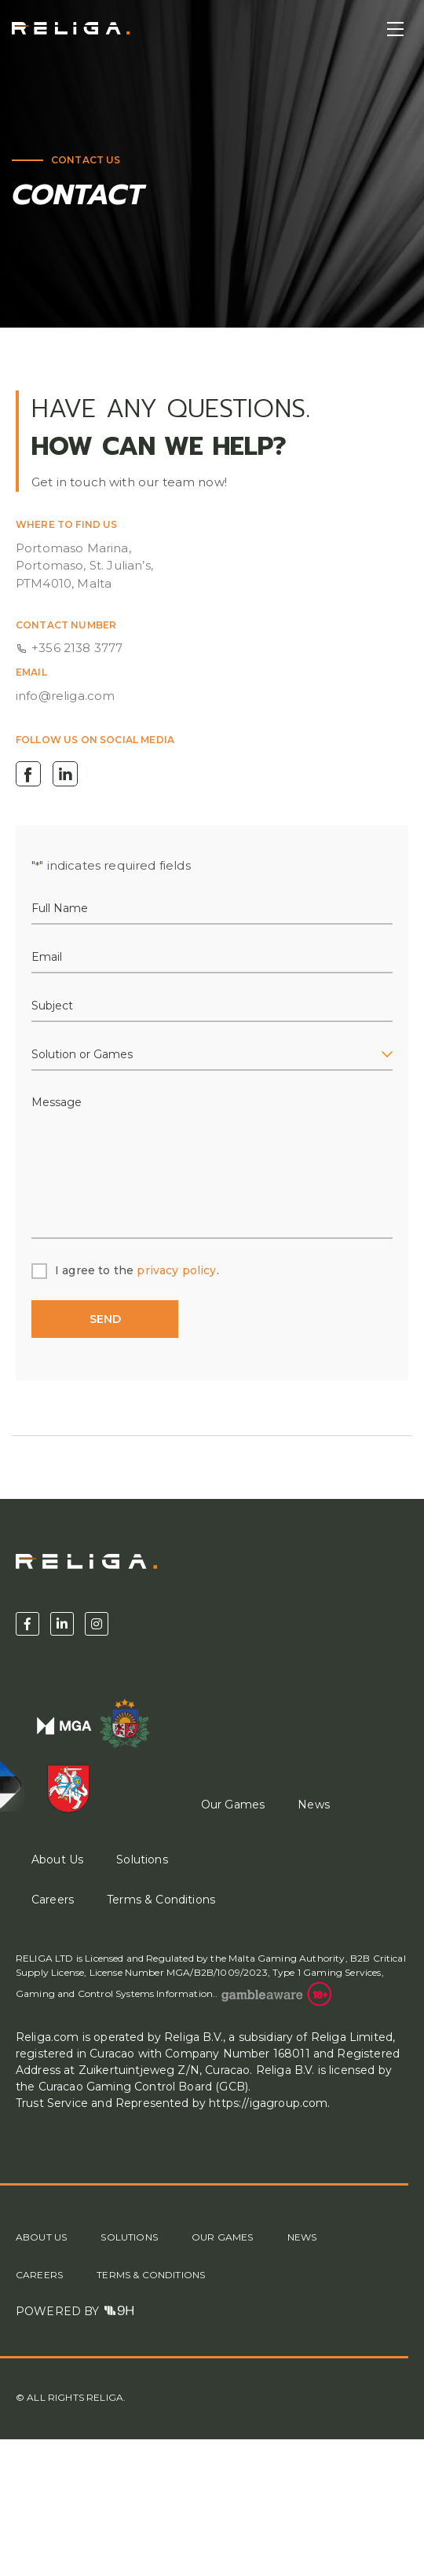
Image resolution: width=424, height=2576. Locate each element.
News (314, 1804)
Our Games (233, 1804)
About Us (41, 2237)
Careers (52, 1900)
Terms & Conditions (161, 1900)
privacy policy (176, 1270)
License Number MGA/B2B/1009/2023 (176, 1972)
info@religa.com (65, 695)
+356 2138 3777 (76, 647)
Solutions (141, 1859)
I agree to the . (137, 1270)
